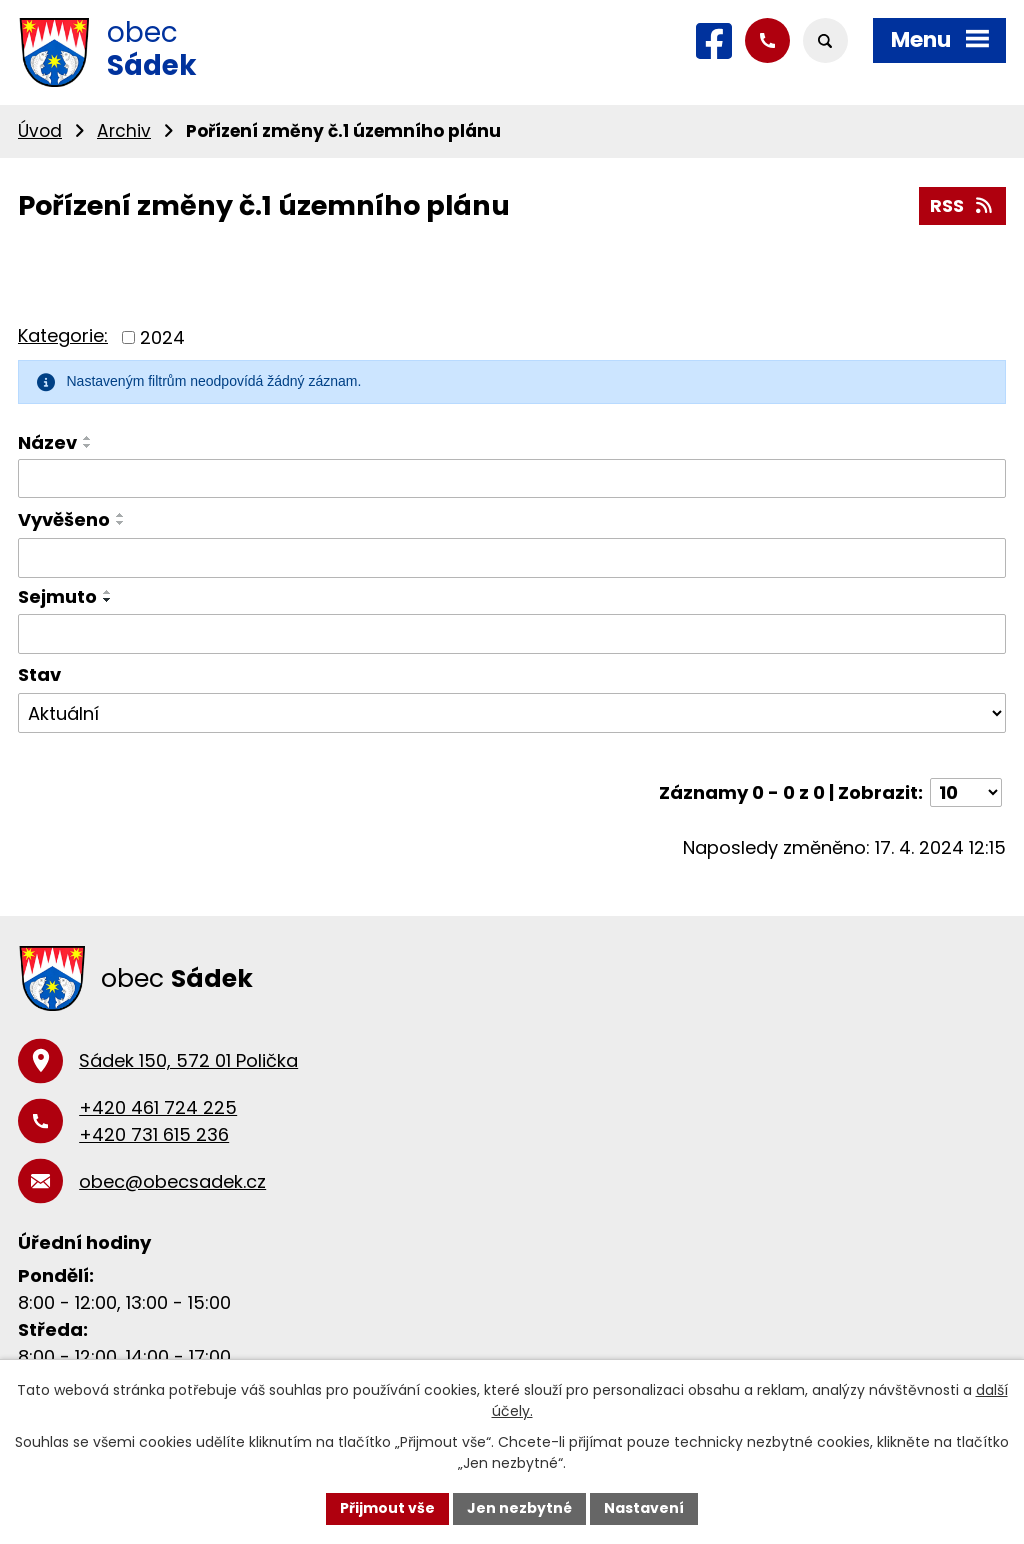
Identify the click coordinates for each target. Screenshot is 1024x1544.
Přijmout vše (387, 1508)
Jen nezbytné (519, 1508)
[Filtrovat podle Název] (512, 479)
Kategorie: (63, 335)
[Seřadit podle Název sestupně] (88, 446)
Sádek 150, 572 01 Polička (188, 1060)
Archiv (124, 131)
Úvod (40, 131)
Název (47, 442)
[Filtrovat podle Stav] (512, 713)
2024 (162, 337)
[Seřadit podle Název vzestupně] (88, 438)
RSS (963, 205)
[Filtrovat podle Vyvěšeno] (512, 558)
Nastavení (644, 1508)
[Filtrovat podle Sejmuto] (512, 634)
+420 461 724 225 (158, 1107)
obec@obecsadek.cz (172, 1181)
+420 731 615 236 (154, 1134)
